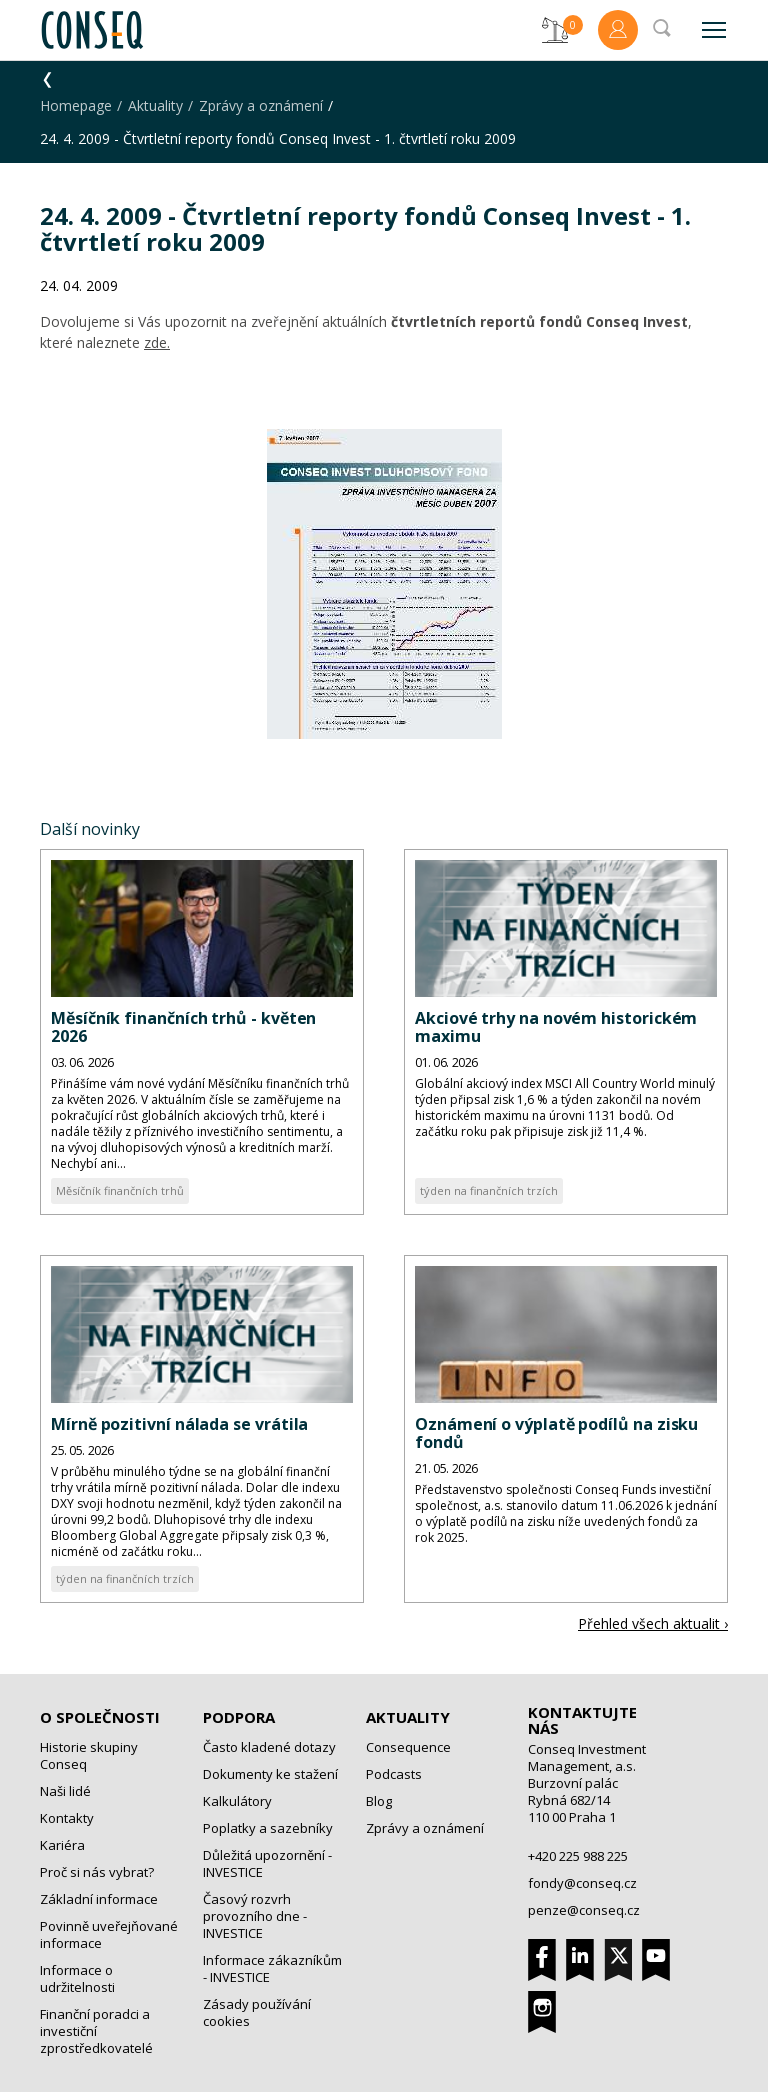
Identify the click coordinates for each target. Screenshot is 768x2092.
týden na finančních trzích (489, 1190)
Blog (379, 1801)
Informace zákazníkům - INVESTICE (272, 1968)
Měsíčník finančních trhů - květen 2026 (183, 1027)
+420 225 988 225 (578, 1856)
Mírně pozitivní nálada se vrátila (179, 1424)
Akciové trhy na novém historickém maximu (556, 1027)
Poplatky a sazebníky (268, 1828)
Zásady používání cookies (257, 2012)
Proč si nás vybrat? (97, 1872)
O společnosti (100, 1717)
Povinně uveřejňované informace (109, 1934)
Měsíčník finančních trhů (120, 1190)
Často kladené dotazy (269, 1747)
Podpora (239, 1717)
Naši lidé (65, 1791)
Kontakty (67, 1818)
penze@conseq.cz (584, 1910)
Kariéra (62, 1845)
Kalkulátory (237, 1801)
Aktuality (155, 105)
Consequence (408, 1747)
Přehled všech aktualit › (653, 1623)
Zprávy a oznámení (261, 105)
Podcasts (394, 1774)
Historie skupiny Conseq (89, 1755)
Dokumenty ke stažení (270, 1774)
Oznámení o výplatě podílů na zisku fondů (556, 1433)
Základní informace (99, 1899)
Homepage (76, 105)
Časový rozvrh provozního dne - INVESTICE (255, 1916)
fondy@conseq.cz (582, 1883)
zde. (157, 342)
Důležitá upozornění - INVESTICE (267, 1863)
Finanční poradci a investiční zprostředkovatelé (96, 2031)
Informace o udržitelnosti (77, 1978)
